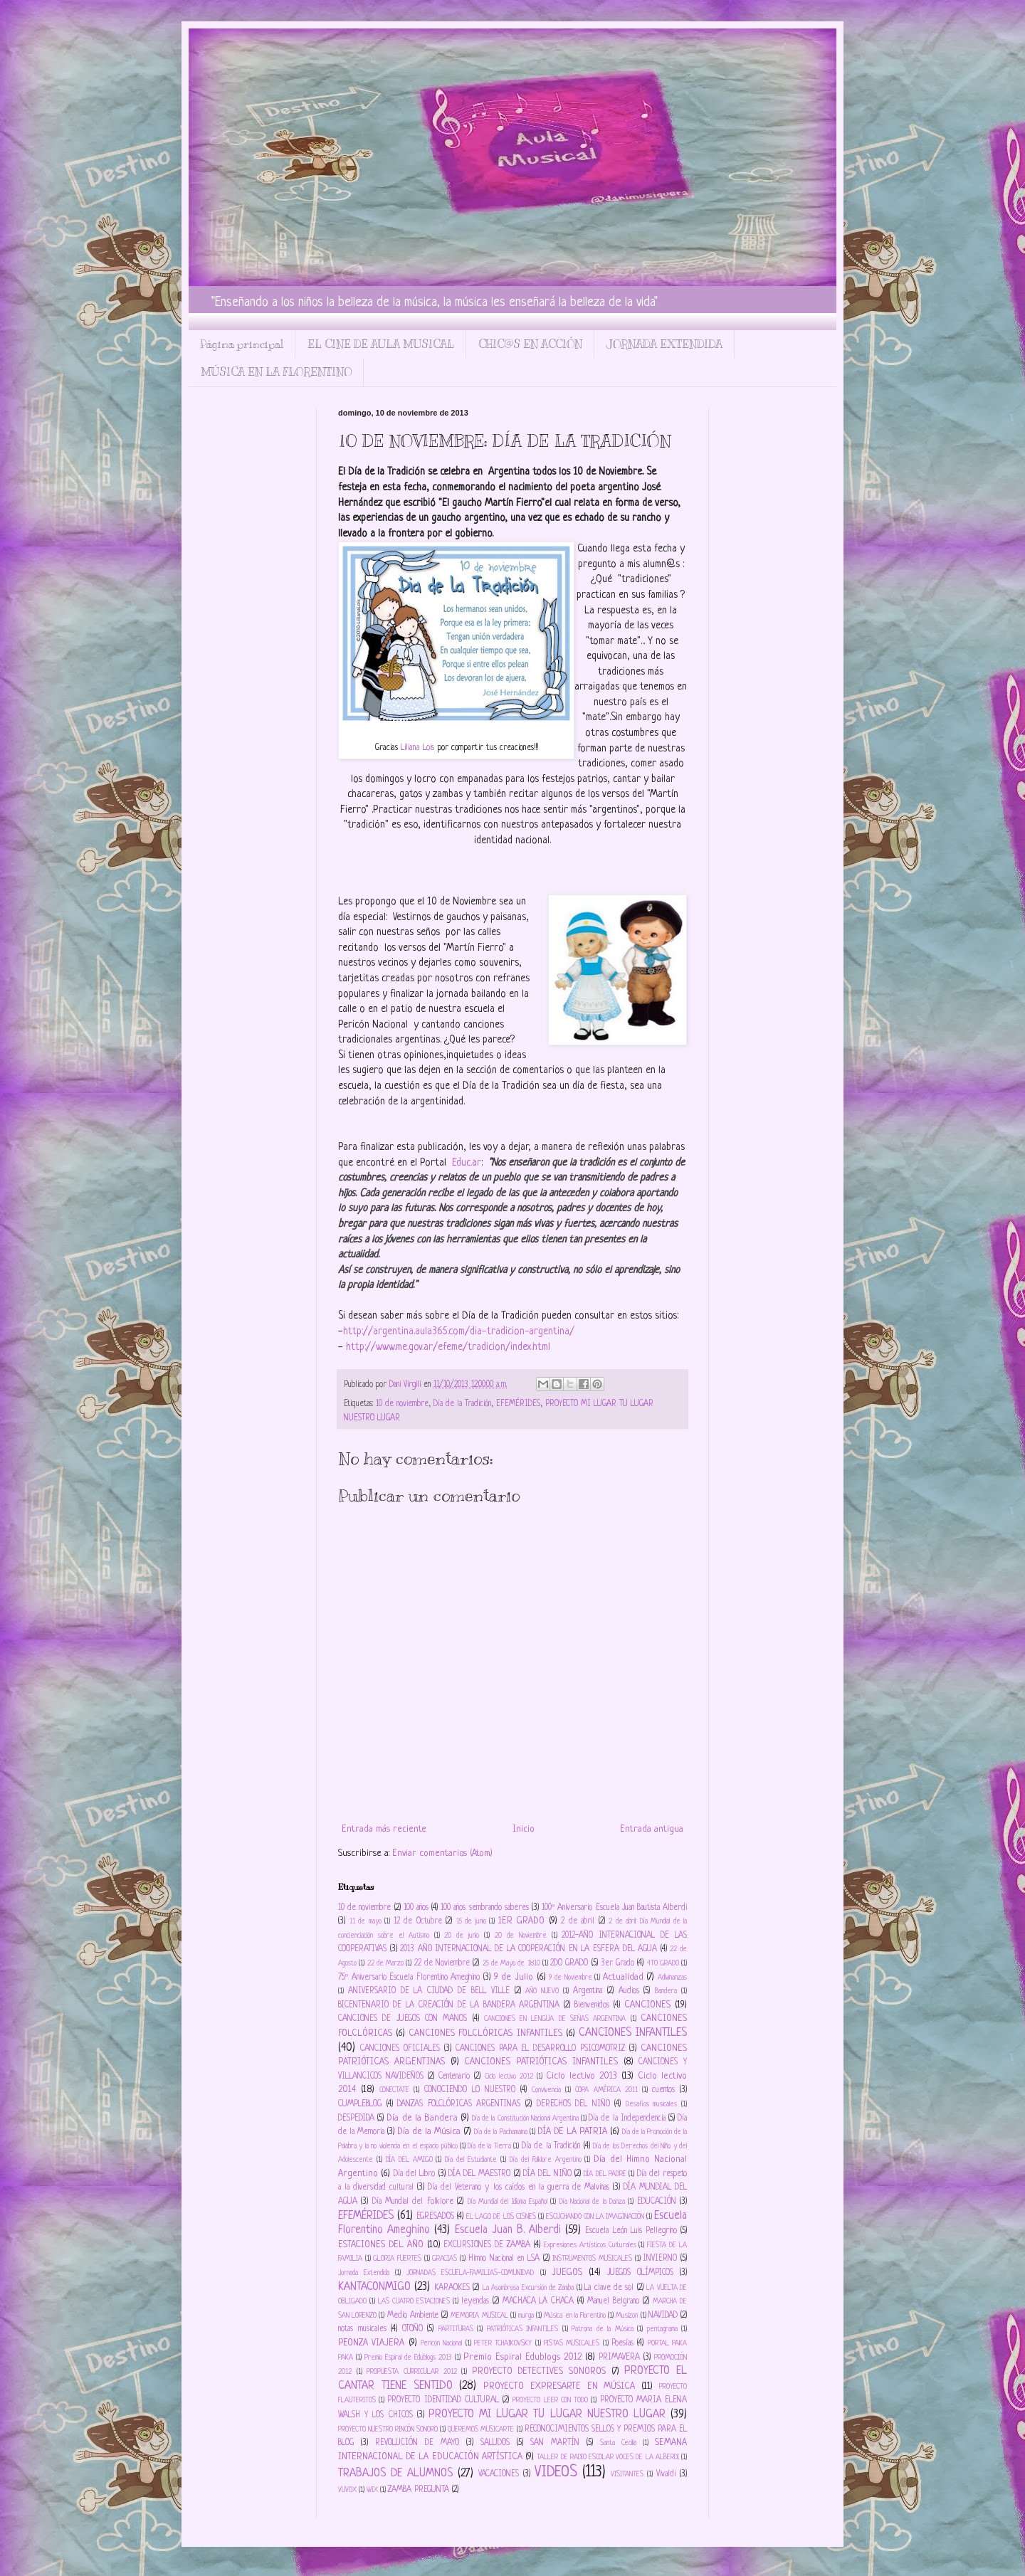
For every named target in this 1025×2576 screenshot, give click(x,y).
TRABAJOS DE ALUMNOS (395, 2473)
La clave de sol (609, 2288)
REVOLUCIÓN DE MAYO (417, 2443)
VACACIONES (498, 2474)
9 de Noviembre (570, 1977)
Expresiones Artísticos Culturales (590, 2245)
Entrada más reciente (384, 1829)
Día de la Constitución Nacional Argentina (525, 2118)
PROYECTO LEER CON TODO (550, 2400)
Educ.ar (466, 1162)
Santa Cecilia (618, 2443)
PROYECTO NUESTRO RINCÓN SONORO (388, 2429)
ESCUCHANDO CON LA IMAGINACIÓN (595, 2216)
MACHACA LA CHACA (538, 2301)
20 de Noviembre (521, 1935)
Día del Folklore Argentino (546, 2159)
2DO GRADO (569, 1963)
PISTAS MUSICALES (571, 2343)
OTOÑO (412, 2329)
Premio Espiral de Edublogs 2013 (407, 2357)
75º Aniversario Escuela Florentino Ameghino (409, 1978)
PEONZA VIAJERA (371, 2343)
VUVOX (347, 2490)
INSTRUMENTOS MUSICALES (592, 2258)
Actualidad (623, 1977)
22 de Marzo (385, 1963)
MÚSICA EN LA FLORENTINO (276, 372)
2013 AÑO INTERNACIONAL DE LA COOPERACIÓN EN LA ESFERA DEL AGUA (528, 1949)
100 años (416, 1908)
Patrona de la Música (603, 2329)
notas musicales (362, 2329)
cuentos (663, 2090)
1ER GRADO (521, 1921)
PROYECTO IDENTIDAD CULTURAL (442, 2400)
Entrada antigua (651, 1829)
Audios (629, 1991)
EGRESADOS (435, 2217)
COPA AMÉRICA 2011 (606, 2090)
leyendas (475, 2301)
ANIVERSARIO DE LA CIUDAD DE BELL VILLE (429, 1991)
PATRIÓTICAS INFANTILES (523, 2329)
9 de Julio (513, 1977)
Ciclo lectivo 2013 (581, 2076)
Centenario (454, 2076)
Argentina (587, 1991)
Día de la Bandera (422, 2118)
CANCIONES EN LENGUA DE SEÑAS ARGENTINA (555, 2019)
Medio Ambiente (412, 2316)
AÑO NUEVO (542, 1991)
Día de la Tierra (489, 2146)
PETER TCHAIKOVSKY (503, 2343)
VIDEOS (556, 2472)
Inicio (523, 1829)
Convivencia (546, 2090)
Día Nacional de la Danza (592, 2201)
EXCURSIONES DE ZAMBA (486, 2245)
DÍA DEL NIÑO (547, 2174)
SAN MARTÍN (554, 2443)
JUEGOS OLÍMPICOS (640, 2273)
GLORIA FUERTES (397, 2258)
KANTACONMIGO (374, 2287)
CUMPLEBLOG (360, 2104)
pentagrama (662, 2329)
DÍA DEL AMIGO (409, 2159)
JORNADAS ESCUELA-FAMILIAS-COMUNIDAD (470, 2273)
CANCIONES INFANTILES (633, 2033)
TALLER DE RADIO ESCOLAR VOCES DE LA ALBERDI (608, 2457)
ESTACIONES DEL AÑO (381, 2244)
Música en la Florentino (575, 2315)
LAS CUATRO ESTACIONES (414, 2301)
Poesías (622, 2343)
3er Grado (617, 1963)
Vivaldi (666, 2474)
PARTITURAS (455, 2329)
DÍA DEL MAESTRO (479, 2174)
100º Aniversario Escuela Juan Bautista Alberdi (614, 1908)
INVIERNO (660, 2259)
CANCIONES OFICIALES (400, 2049)
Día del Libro (415, 2174)
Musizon (627, 2315)
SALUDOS (495, 2443)
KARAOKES (452, 2288)
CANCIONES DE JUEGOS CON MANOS (402, 2019)
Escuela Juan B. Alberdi (508, 2230)
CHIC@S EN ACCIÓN (530, 344)
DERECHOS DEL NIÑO (573, 2104)
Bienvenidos (591, 2005)
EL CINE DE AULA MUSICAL (381, 344)
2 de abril (577, 1921)
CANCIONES (647, 2005)
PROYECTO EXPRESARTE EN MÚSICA (559, 2386)
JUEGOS (567, 2272)
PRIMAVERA (619, 2358)
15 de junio (471, 1921)
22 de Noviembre (442, 1963)
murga (526, 2315)
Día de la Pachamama (500, 2132)
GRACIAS (444, 2258)
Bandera (666, 1991)
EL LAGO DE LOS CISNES (500, 2216)
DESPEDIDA (356, 2118)
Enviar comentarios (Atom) (442, 1853)
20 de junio (461, 1935)
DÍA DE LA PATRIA (572, 2131)
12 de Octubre (418, 1921)
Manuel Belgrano (613, 2301)
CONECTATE (394, 2090)
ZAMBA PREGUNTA (418, 2490)
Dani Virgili (406, 1385)
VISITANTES (627, 2474)
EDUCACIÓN (656, 2202)
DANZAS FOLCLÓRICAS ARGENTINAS (458, 2104)
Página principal (241, 344)
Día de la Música (429, 2131)
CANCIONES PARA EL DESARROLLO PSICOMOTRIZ (541, 2049)
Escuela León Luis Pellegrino (631, 2231)
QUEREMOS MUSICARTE (481, 2429)
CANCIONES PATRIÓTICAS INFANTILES (541, 2062)
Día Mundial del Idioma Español (507, 2201)
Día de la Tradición (462, 1404)
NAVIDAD (663, 2316)
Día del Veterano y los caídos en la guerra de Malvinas (518, 2187)
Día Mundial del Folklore (412, 2202)
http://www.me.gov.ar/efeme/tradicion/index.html (448, 1347)
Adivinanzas (672, 1977)
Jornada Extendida (363, 2273)
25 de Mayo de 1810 (511, 1963)
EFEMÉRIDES (518, 1404)
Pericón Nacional (441, 2343)
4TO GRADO (663, 1963)
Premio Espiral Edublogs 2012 (522, 2357)
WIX (372, 2490)
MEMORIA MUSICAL (479, 2315)
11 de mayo (365, 1921)
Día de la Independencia (627, 2118)
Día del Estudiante (471, 2159)
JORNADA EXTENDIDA (664, 344)
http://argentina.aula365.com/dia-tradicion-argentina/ (458, 1331)
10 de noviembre (402, 1404)
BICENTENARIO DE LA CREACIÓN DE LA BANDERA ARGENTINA (448, 2005)
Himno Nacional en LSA (504, 2259)
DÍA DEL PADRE (605, 2174)
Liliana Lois (419, 748)
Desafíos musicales (652, 2104)
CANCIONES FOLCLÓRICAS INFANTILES (485, 2033)
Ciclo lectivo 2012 (509, 2076)
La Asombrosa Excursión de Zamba (528, 2288)
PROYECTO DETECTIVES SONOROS (539, 2371)
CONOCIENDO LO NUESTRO (469, 2090)
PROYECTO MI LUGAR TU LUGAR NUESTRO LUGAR (547, 2414)
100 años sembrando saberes (485, 1908)
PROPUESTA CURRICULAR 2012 (411, 2372)
